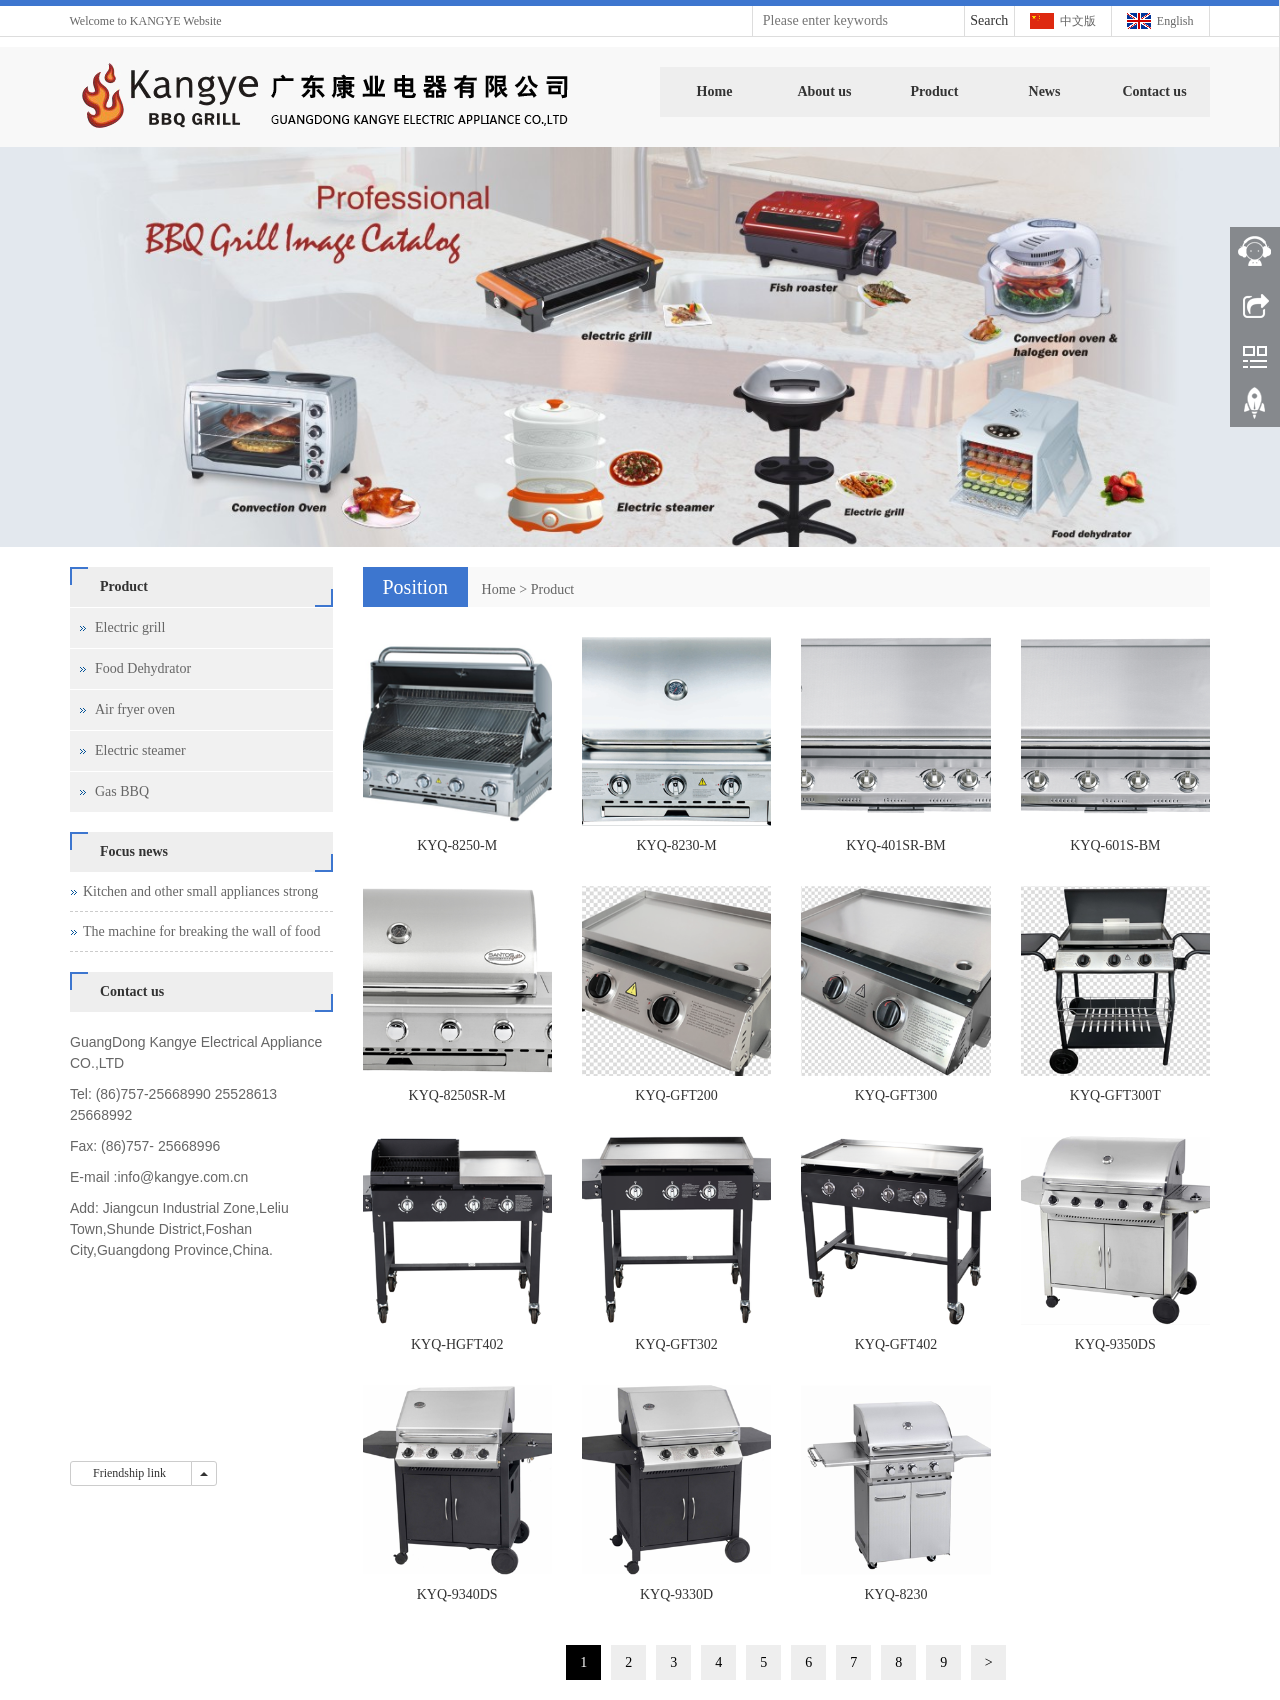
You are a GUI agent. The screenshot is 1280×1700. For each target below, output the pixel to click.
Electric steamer (140, 750)
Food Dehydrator (143, 668)
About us (824, 91)
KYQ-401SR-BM (896, 845)
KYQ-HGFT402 (457, 1344)
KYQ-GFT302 (676, 1344)
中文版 (1078, 21)
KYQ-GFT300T (1115, 1095)
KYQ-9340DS (457, 1594)
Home (715, 91)
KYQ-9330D (676, 1594)
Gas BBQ (122, 791)
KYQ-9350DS (1115, 1344)
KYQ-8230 (895, 1594)
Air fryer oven (135, 709)
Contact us (1154, 91)
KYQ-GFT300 (896, 1095)
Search (989, 20)
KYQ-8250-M (457, 845)
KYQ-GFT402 (896, 1344)
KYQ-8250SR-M (457, 1095)
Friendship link (131, 1473)
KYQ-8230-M (677, 845)
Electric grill (130, 627)
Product (935, 91)
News (1045, 91)
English (1175, 21)
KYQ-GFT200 (676, 1095)
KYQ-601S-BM (1115, 845)
